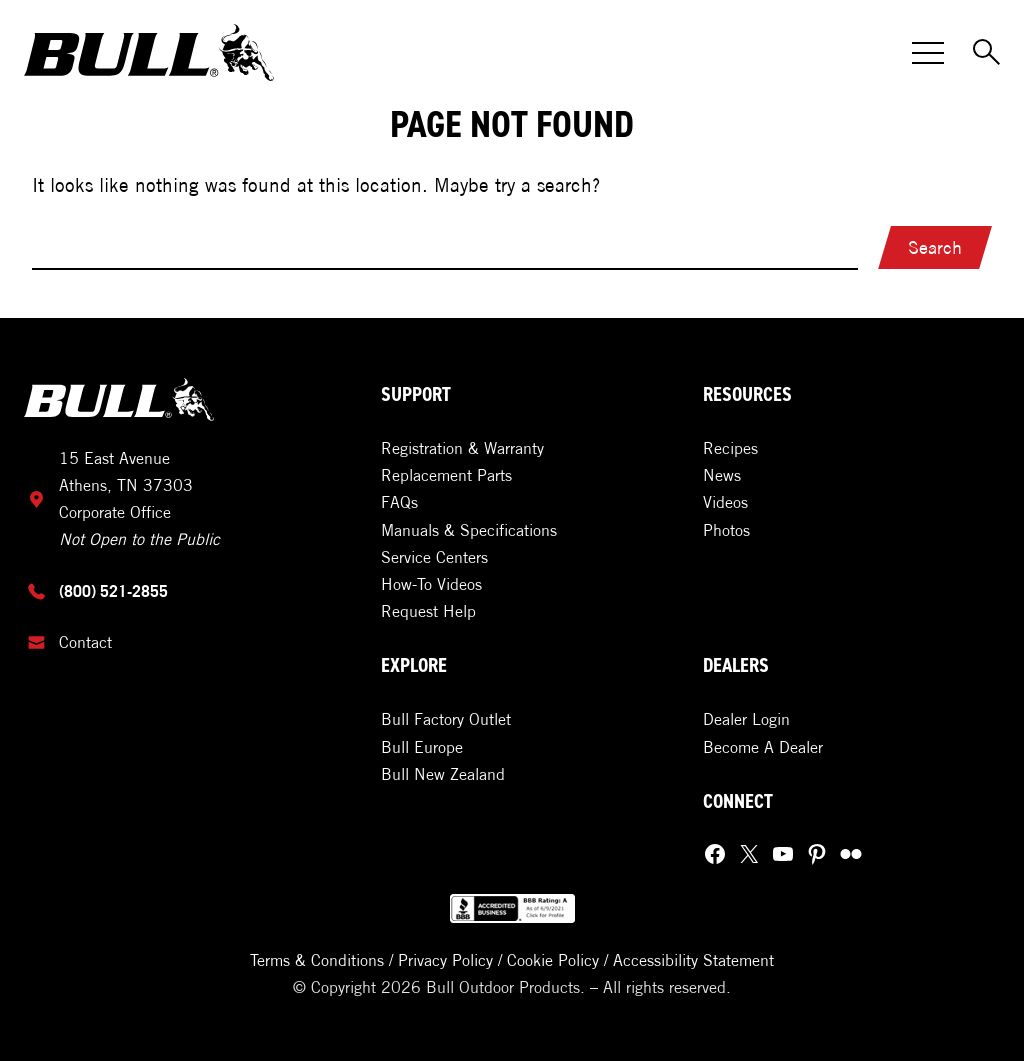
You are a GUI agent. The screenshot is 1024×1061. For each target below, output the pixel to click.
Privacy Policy (445, 960)
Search (935, 247)
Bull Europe (422, 747)
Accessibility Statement (693, 960)
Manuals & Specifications (469, 530)
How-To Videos (431, 584)
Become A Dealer (763, 747)
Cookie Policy (553, 960)
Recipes (730, 448)
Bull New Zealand (443, 774)
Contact (85, 642)
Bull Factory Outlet (446, 719)
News (722, 475)
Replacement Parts (446, 475)
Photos (726, 530)
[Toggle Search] (988, 53)
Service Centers (434, 557)
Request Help (428, 611)
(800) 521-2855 (113, 591)
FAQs (399, 502)
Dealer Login (746, 719)
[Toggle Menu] (928, 53)
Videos (725, 502)
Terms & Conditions (317, 960)
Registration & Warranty (462, 448)
